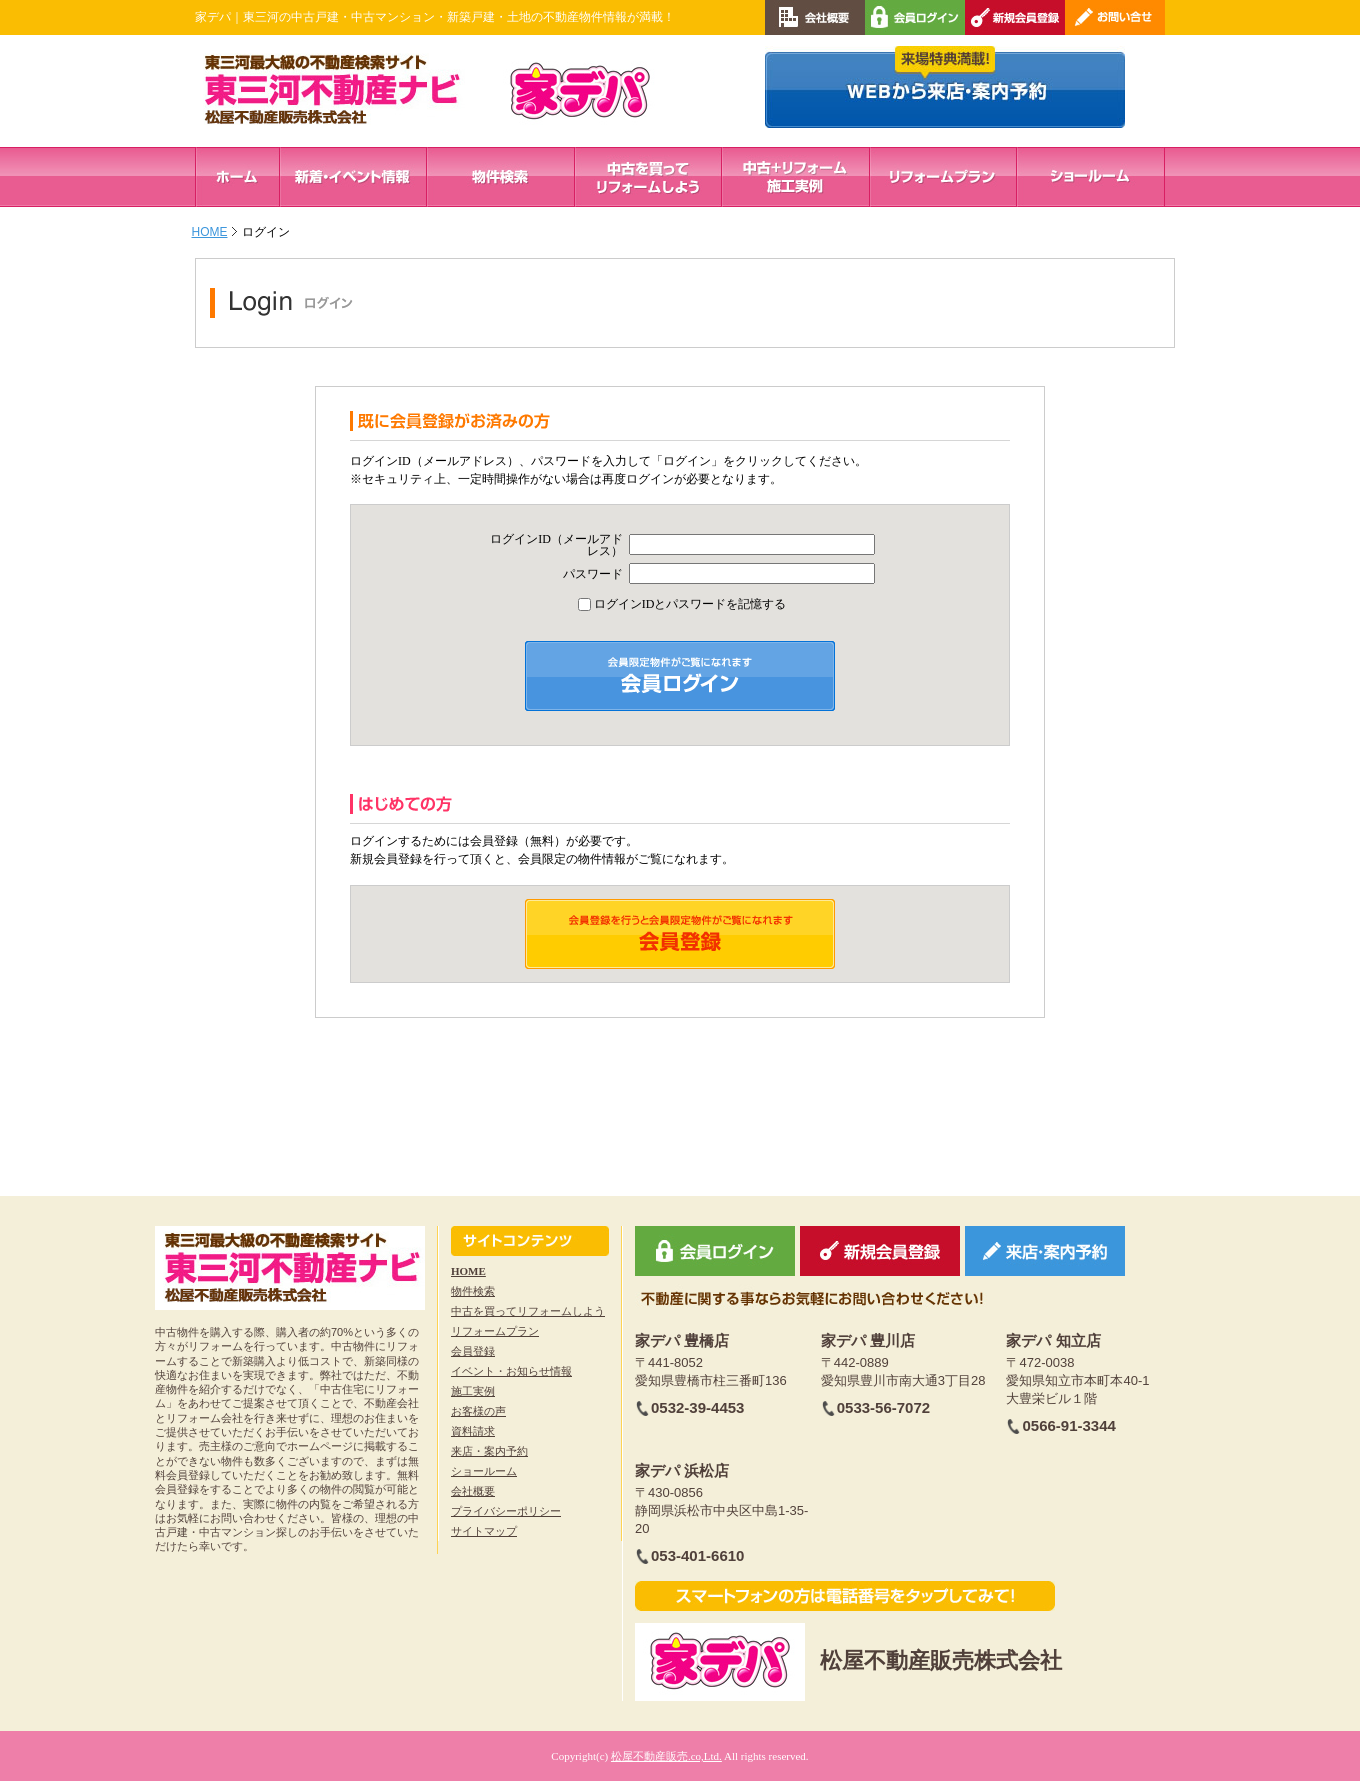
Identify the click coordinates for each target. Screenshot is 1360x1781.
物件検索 (473, 1291)
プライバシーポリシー (506, 1511)
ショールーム (484, 1471)
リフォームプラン (495, 1331)
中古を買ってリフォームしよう (528, 1311)
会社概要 (473, 1491)
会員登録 (473, 1351)
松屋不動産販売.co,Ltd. (666, 1756)
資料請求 (473, 1431)
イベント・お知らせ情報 (511, 1371)
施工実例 (473, 1391)
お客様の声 (478, 1411)
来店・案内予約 (489, 1451)
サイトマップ (484, 1531)
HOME (210, 232)
